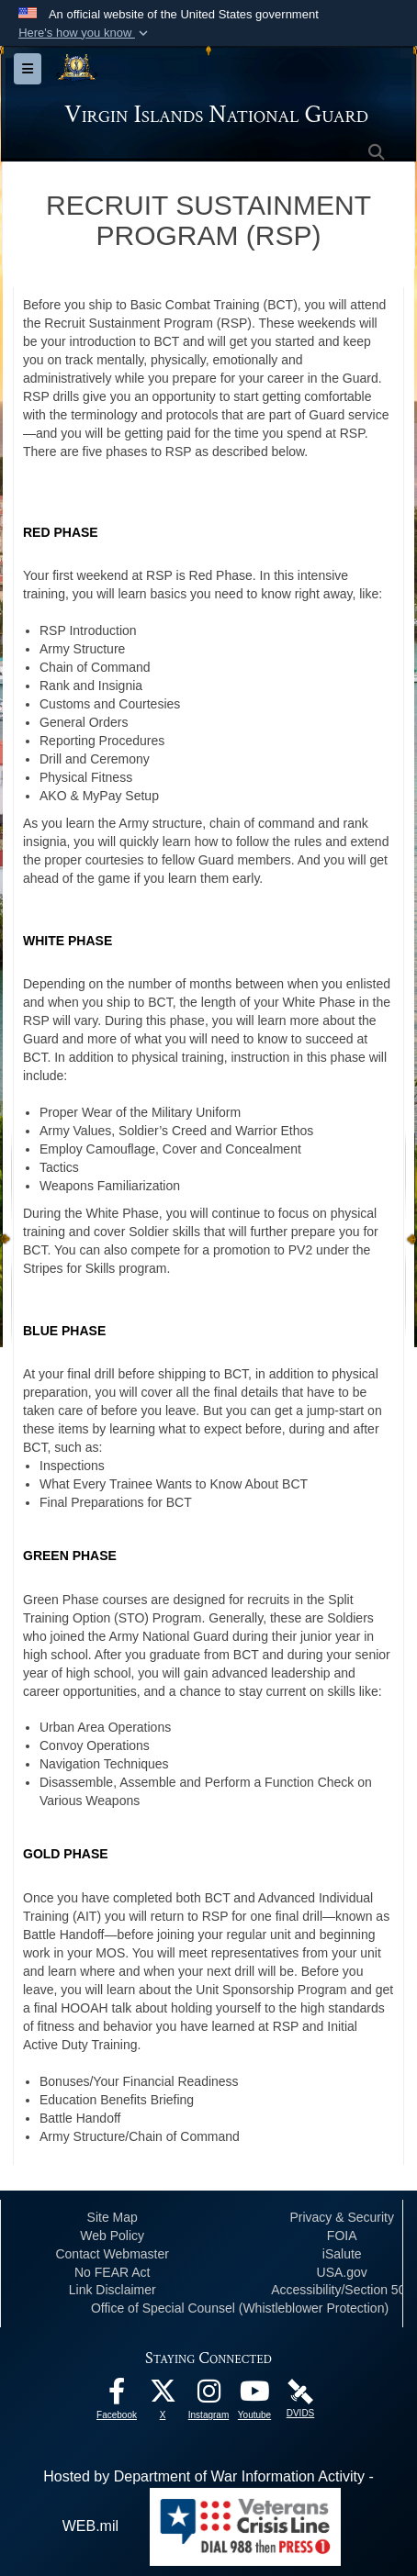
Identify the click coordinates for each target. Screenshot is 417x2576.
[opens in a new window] (117, 2395)
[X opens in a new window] (163, 2395)
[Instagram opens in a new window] (208, 2395)
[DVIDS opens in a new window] (300, 2391)
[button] (85, 33)
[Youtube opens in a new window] (254, 2395)
